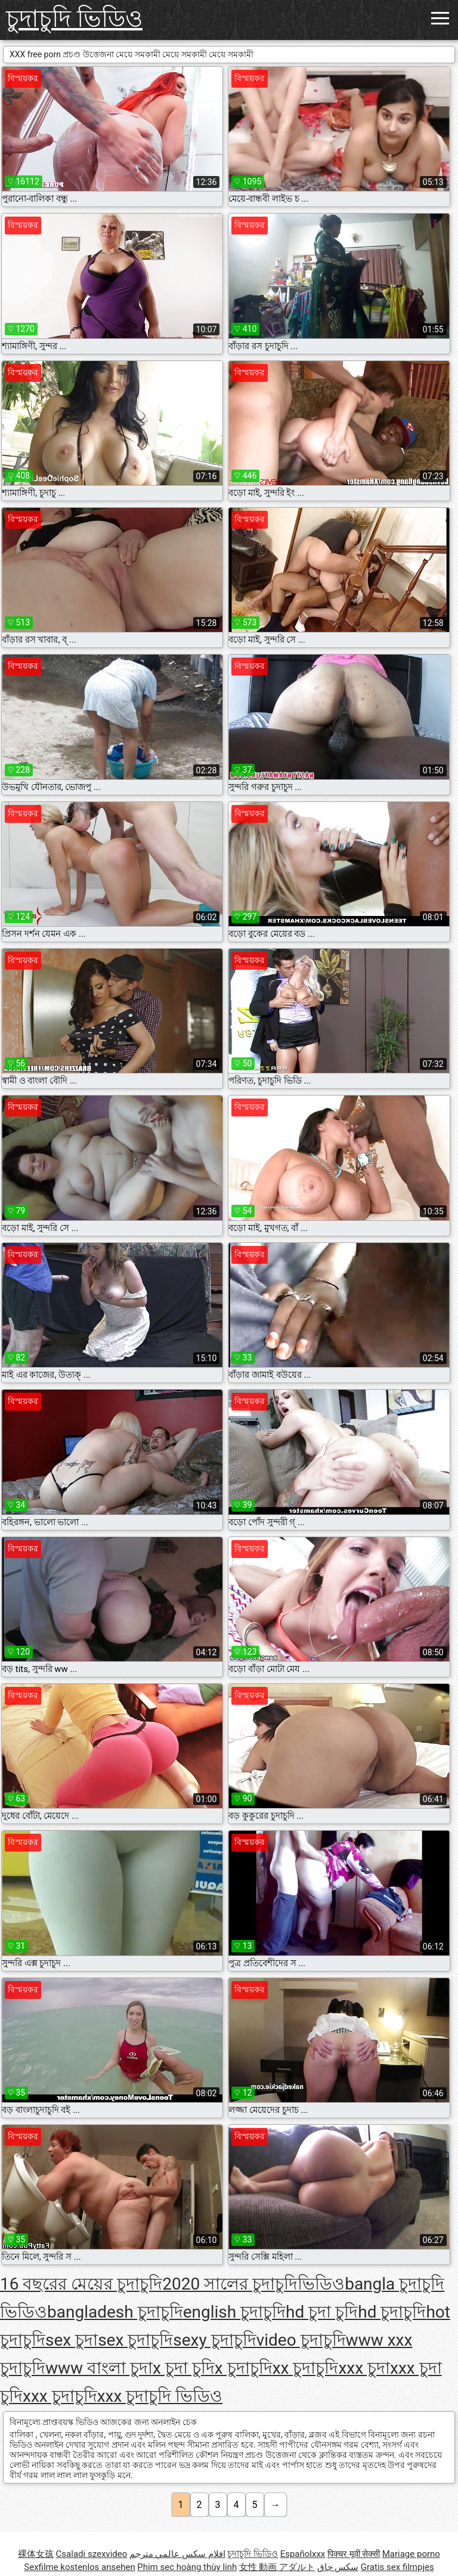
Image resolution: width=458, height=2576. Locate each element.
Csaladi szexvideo (92, 2554)
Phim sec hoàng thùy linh (187, 2567)
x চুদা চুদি (184, 2368)
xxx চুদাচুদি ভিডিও (160, 2396)
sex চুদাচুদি (135, 2340)
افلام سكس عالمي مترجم (177, 2554)
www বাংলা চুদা (99, 2368)
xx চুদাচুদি (306, 2368)
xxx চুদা (364, 2368)
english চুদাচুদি (234, 2312)
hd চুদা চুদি (322, 2312)
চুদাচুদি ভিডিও (74, 19)
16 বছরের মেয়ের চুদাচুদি (81, 2284)
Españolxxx (303, 2554)
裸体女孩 (36, 2554)
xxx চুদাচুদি (60, 2396)
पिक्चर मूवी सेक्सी (353, 2554)
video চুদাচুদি (301, 2340)
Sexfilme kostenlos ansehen (79, 2567)
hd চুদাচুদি (392, 2312)
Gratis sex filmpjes (397, 2567)
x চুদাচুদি (244, 2368)
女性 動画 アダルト (277, 2567)
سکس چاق (338, 2567)
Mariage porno (411, 2554)
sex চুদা (71, 2340)
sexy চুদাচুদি (214, 2340)
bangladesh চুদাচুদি (115, 2312)
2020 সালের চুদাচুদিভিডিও (253, 2284)
